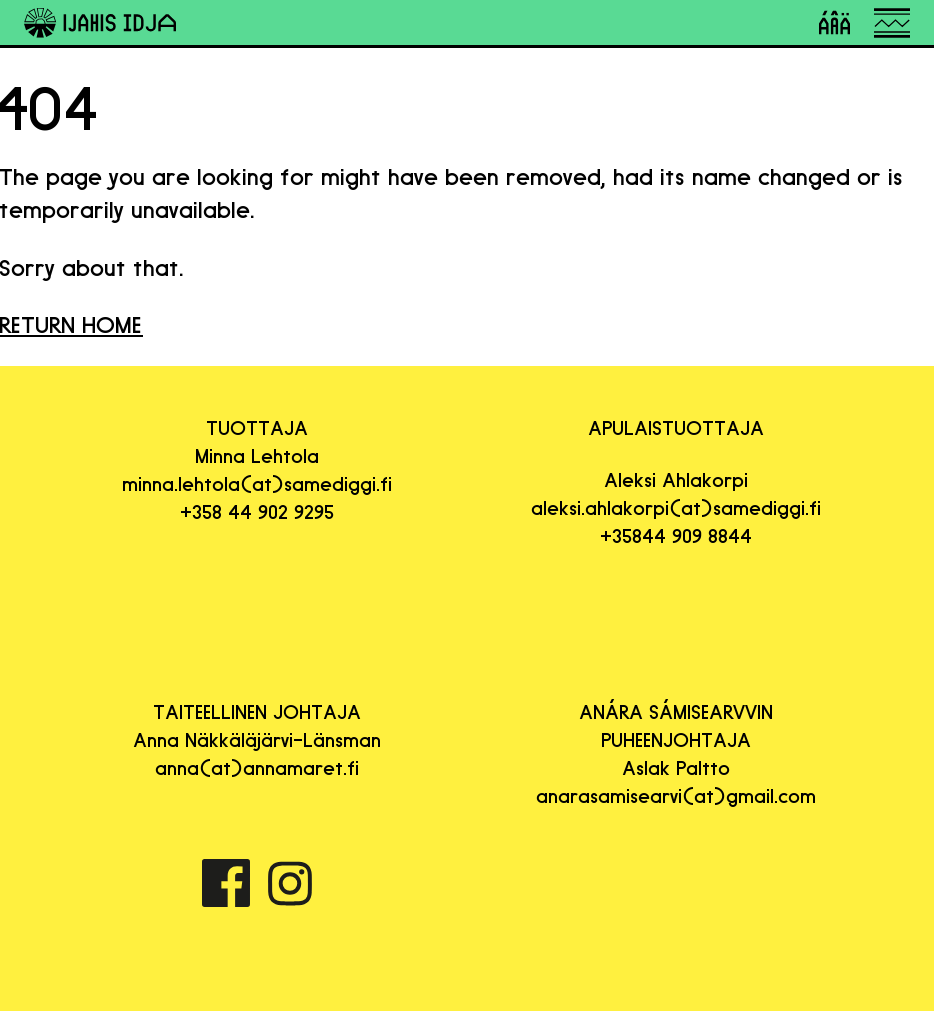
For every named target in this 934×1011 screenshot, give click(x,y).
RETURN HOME (71, 324)
